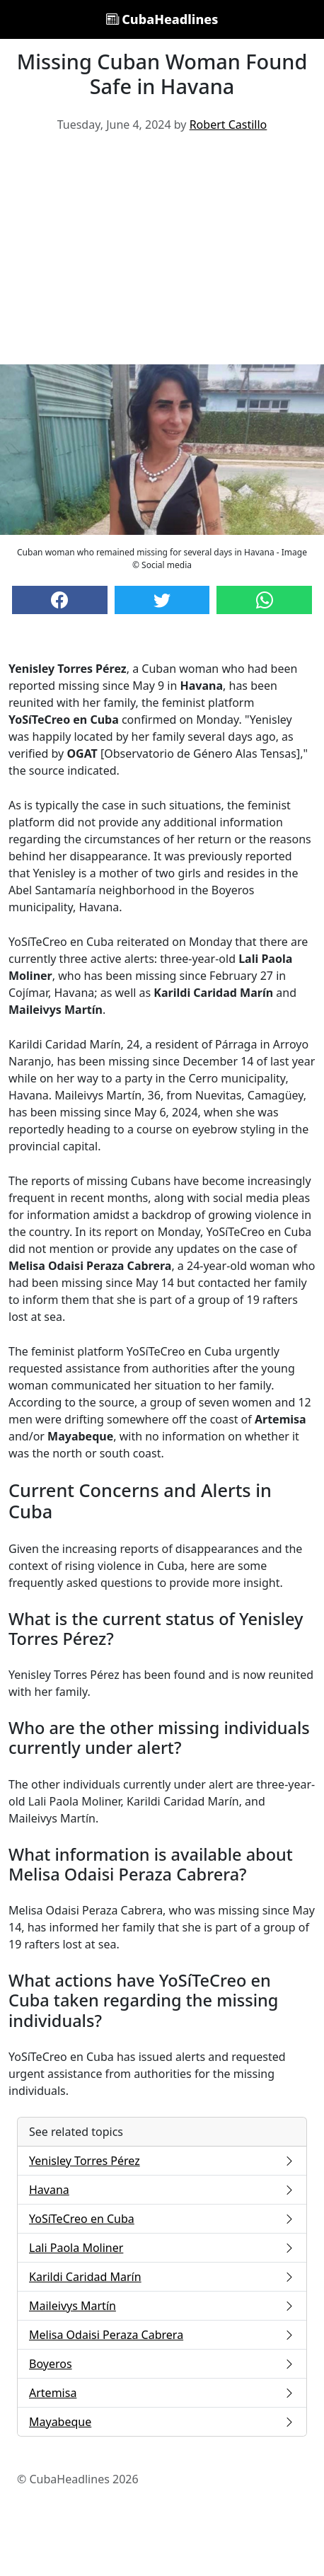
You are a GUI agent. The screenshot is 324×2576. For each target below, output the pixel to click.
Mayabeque (162, 2421)
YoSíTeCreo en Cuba (162, 2218)
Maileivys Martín (162, 2305)
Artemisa (162, 2392)
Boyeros (162, 2363)
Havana (162, 2189)
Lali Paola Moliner (162, 2247)
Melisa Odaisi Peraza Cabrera (162, 2334)
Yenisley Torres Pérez (162, 2160)
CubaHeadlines (162, 19)
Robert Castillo (228, 124)
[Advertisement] (162, 254)
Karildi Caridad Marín (162, 2276)
